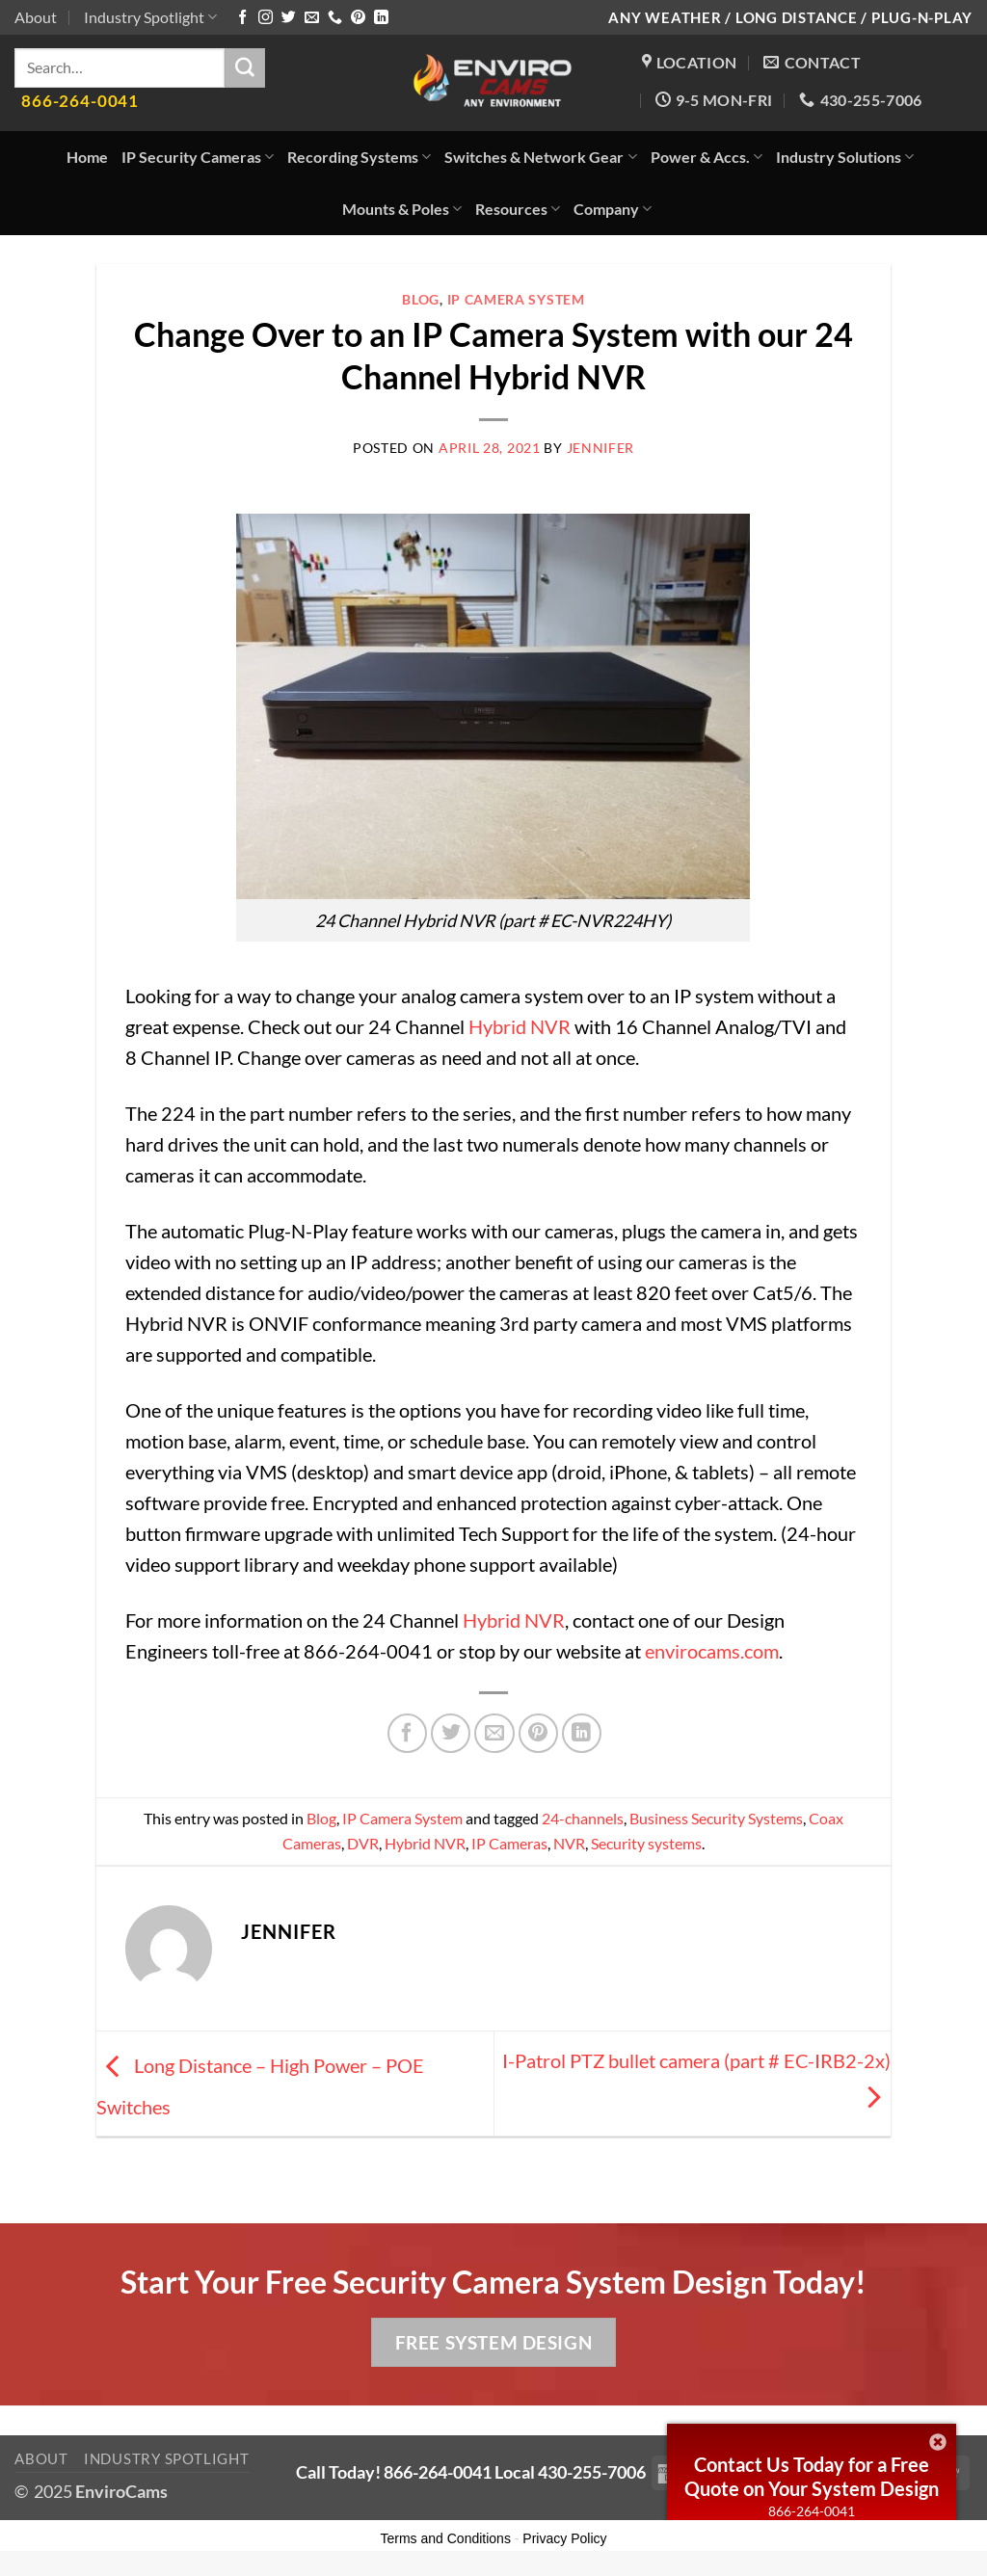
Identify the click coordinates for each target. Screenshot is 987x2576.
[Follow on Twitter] (288, 18)
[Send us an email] (312, 18)
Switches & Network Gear (540, 157)
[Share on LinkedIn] (581, 1733)
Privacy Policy (564, 2538)
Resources (517, 209)
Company (613, 209)
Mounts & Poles (402, 209)
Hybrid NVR (521, 1026)
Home (87, 156)
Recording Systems (359, 157)
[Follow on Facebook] (242, 18)
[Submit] (245, 68)
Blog (421, 299)
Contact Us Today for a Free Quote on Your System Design (811, 2476)
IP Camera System (516, 299)
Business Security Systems (716, 1818)
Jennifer (601, 447)
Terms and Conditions (446, 2538)
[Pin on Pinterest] (538, 1733)
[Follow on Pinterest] (358, 18)
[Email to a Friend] (494, 1733)
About (35, 17)
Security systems (646, 1843)
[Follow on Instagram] (265, 18)
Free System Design (493, 2342)
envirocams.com (712, 1650)
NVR (569, 1843)
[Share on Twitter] (450, 1733)
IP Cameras (509, 1843)
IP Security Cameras (197, 157)
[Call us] (335, 18)
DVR (363, 1843)
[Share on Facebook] (407, 1733)
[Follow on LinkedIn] (381, 18)
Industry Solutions (845, 157)
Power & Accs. (706, 157)
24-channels (583, 1818)
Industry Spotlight (150, 17)
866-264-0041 (811, 2511)
